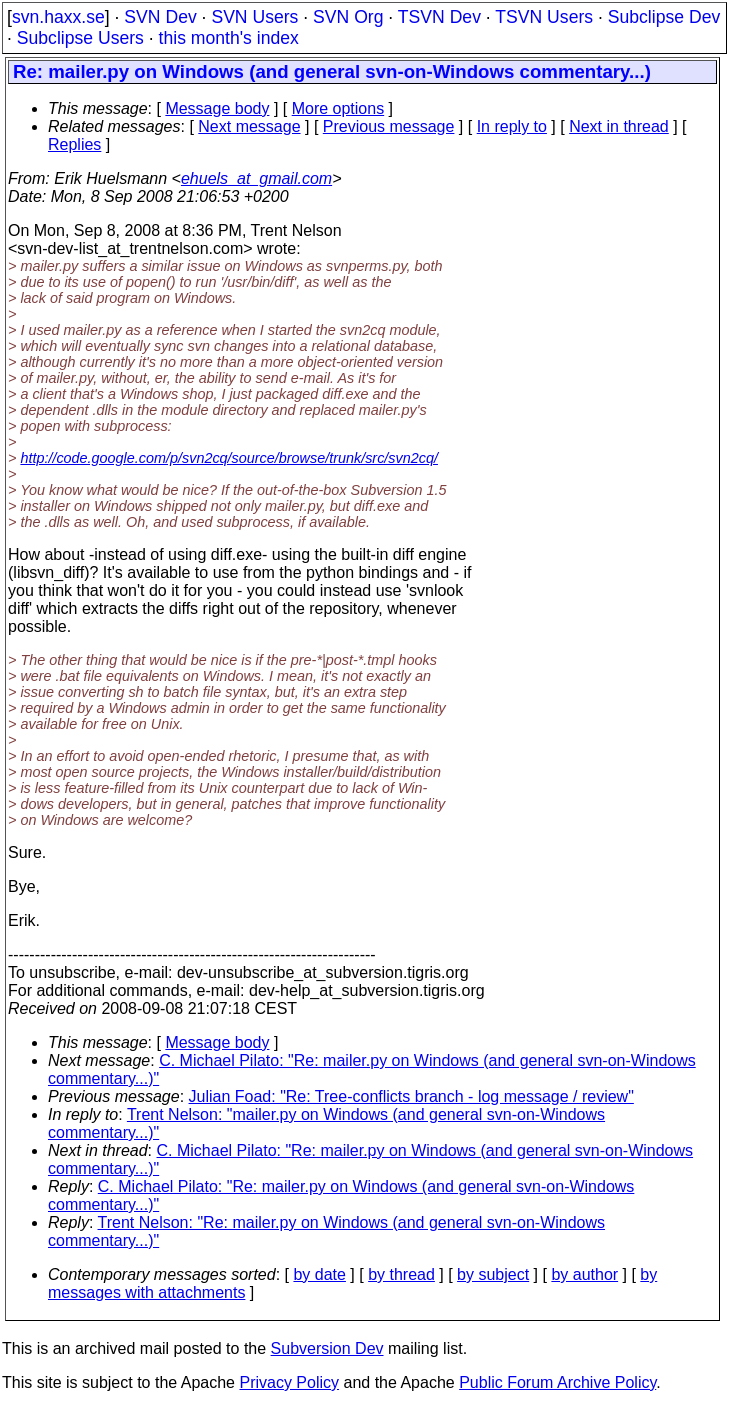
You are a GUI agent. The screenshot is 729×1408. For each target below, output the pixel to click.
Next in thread (619, 126)
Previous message (389, 126)
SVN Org (348, 17)
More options (338, 108)
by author (584, 1274)
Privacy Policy (289, 1382)
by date (319, 1274)
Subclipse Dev (664, 17)
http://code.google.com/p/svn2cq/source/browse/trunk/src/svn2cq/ (229, 458)
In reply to (512, 126)
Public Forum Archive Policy (557, 1382)
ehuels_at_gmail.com (256, 178)
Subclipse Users (80, 38)
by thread (401, 1274)
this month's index (229, 38)
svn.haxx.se (58, 17)
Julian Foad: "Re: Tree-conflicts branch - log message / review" (411, 1096)
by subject (493, 1274)
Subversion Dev (327, 1348)
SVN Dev (160, 17)
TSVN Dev (439, 17)
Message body (217, 108)
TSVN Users (544, 17)
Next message (249, 126)
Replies (74, 144)
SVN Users (254, 17)
